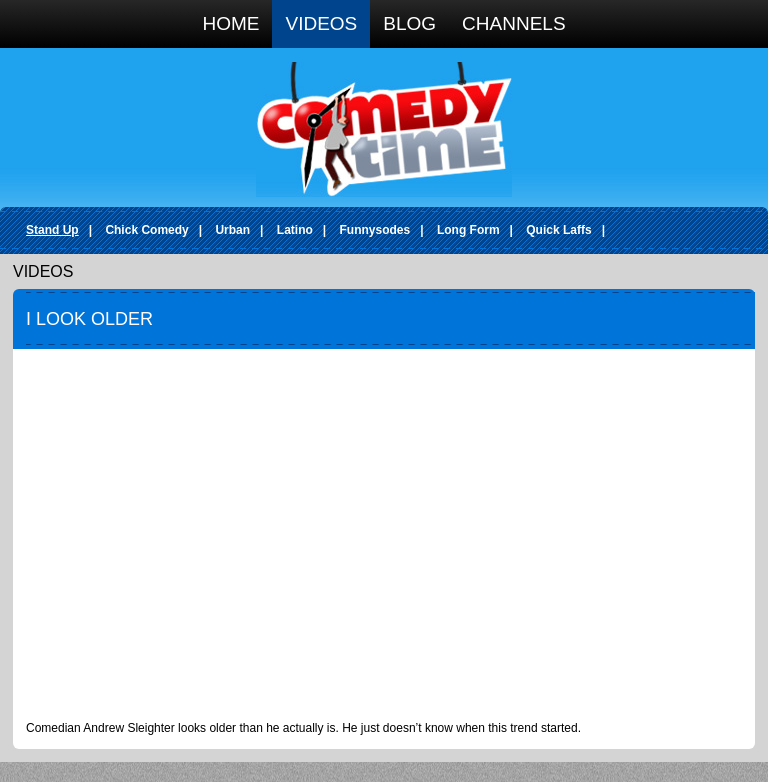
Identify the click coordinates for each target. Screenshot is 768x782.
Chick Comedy (146, 230)
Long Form (468, 230)
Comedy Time (384, 129)
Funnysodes (375, 230)
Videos (321, 23)
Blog (409, 23)
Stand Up (52, 230)
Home (230, 23)
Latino (295, 230)
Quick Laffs (558, 230)
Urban (232, 230)
